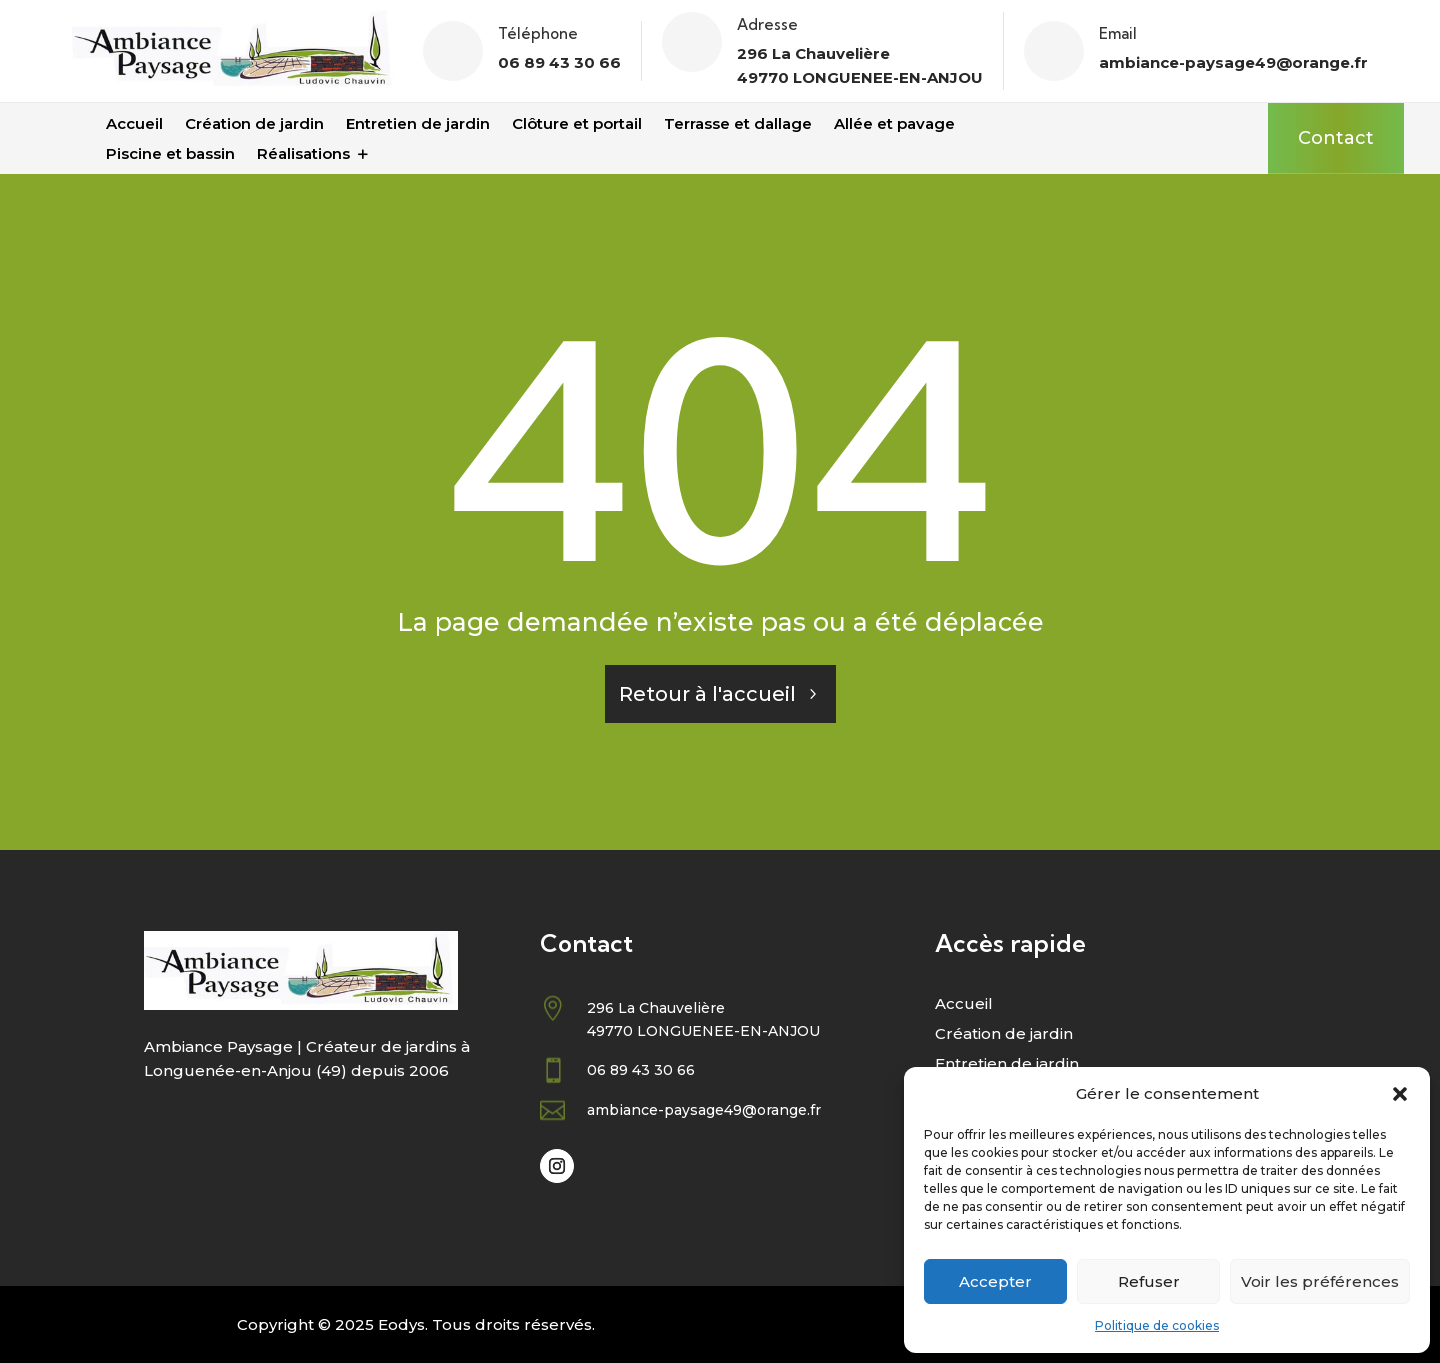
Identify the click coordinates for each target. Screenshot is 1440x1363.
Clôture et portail (577, 125)
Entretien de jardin (418, 125)
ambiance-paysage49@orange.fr (1233, 62)
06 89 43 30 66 (559, 62)
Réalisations (303, 155)
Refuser (1149, 1281)
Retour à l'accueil (707, 694)
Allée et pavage (894, 125)
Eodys (401, 1324)
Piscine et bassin (170, 155)
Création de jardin (254, 125)
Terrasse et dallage (738, 125)
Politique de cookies (1157, 1325)
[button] (1400, 1094)
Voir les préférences (1320, 1281)
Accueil (134, 125)
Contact (1336, 138)
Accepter (995, 1281)
